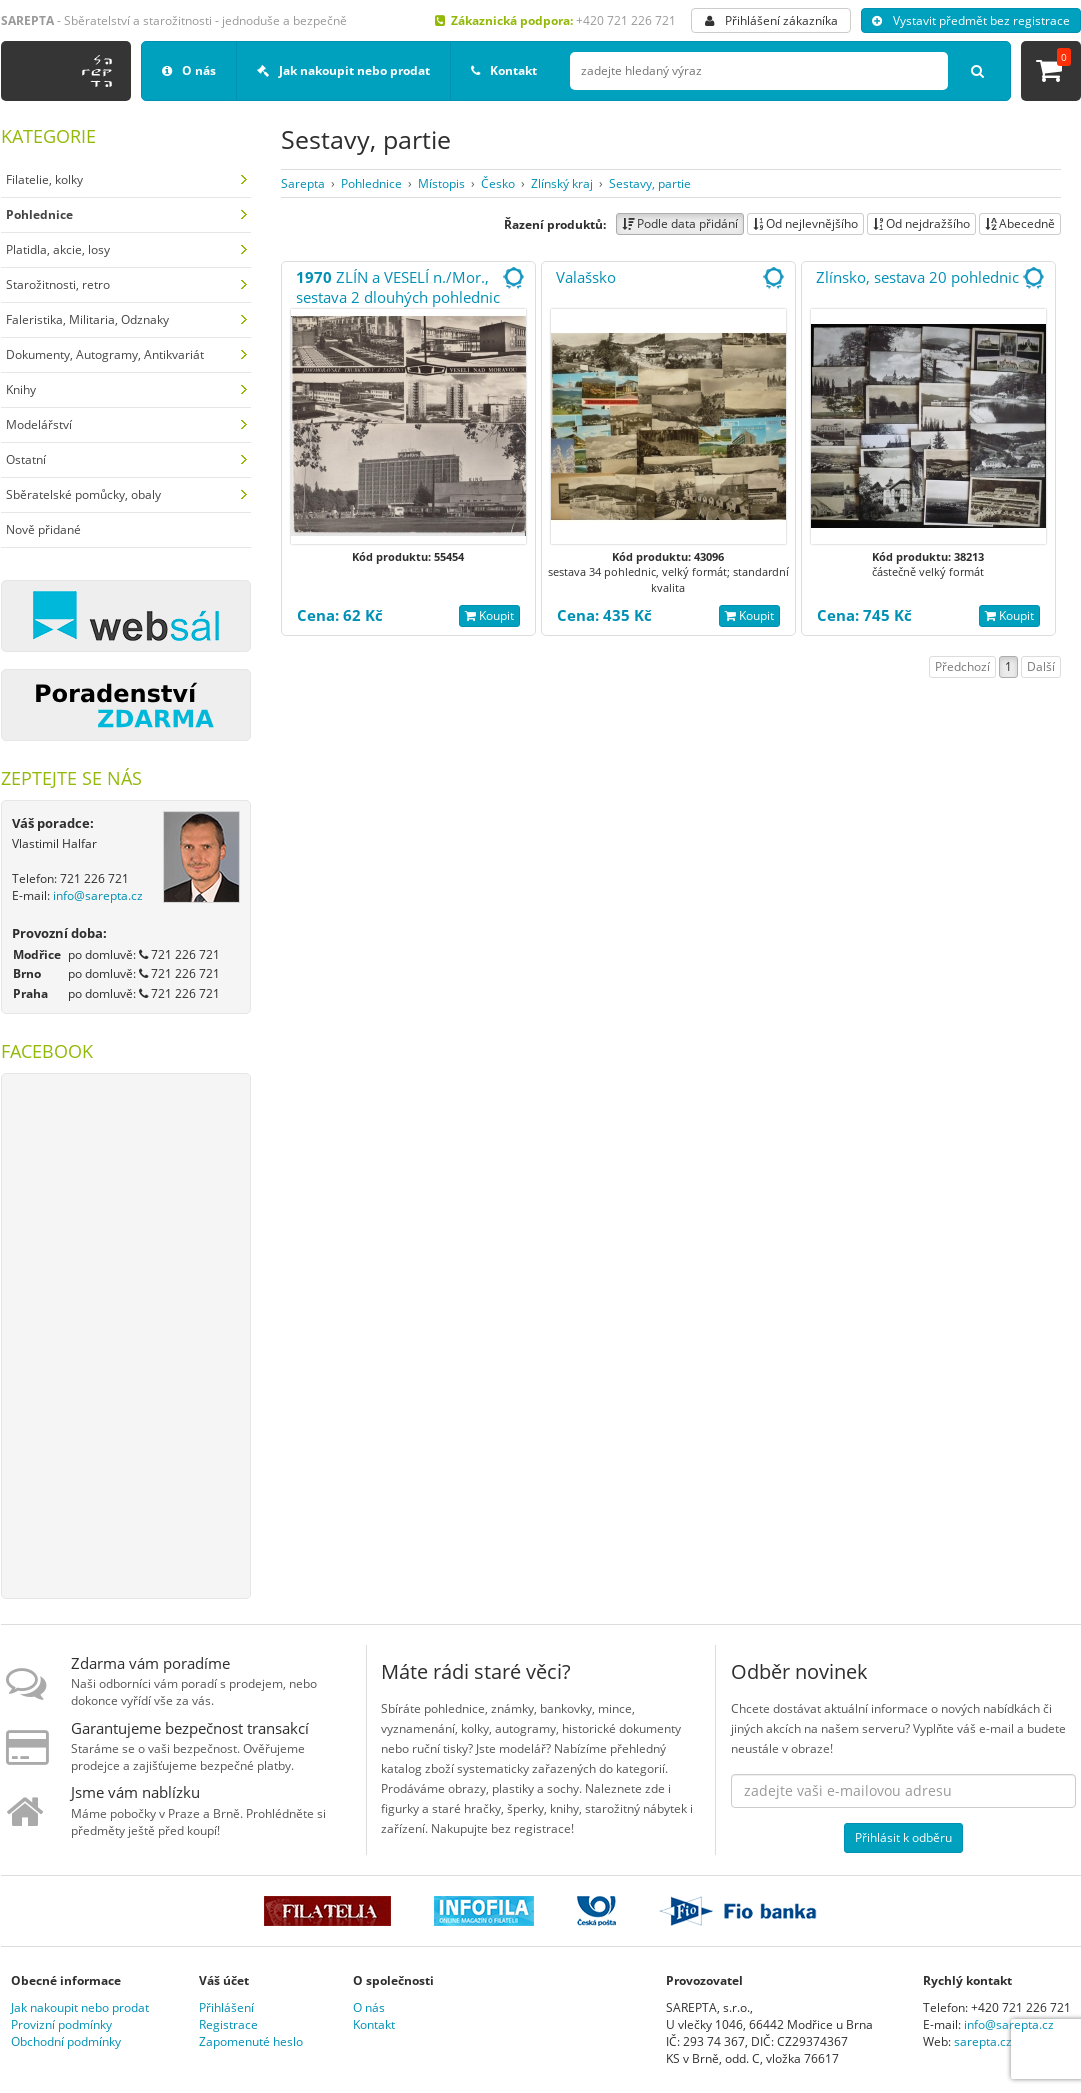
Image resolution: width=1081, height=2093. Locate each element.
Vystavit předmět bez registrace (971, 20)
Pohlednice (371, 183)
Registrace (228, 2024)
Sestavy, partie (650, 183)
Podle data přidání (680, 223)
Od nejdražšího (921, 223)
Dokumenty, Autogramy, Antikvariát (105, 354)
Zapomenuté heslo (251, 2041)
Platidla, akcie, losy (58, 249)
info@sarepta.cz (98, 895)
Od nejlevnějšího (805, 223)
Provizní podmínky (61, 2024)
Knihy (21, 389)
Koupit (489, 615)
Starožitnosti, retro (58, 284)
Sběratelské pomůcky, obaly (83, 494)
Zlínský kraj (562, 183)
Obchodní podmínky (66, 2041)
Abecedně (1020, 223)
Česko (498, 183)
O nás (189, 70)
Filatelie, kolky (44, 179)
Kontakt (504, 70)
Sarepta (303, 183)
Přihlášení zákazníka (771, 20)
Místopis (441, 183)
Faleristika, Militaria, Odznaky (87, 319)
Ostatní (26, 459)
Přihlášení (226, 2007)
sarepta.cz (983, 2041)
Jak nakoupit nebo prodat (343, 70)
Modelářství (39, 424)
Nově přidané (43, 529)
